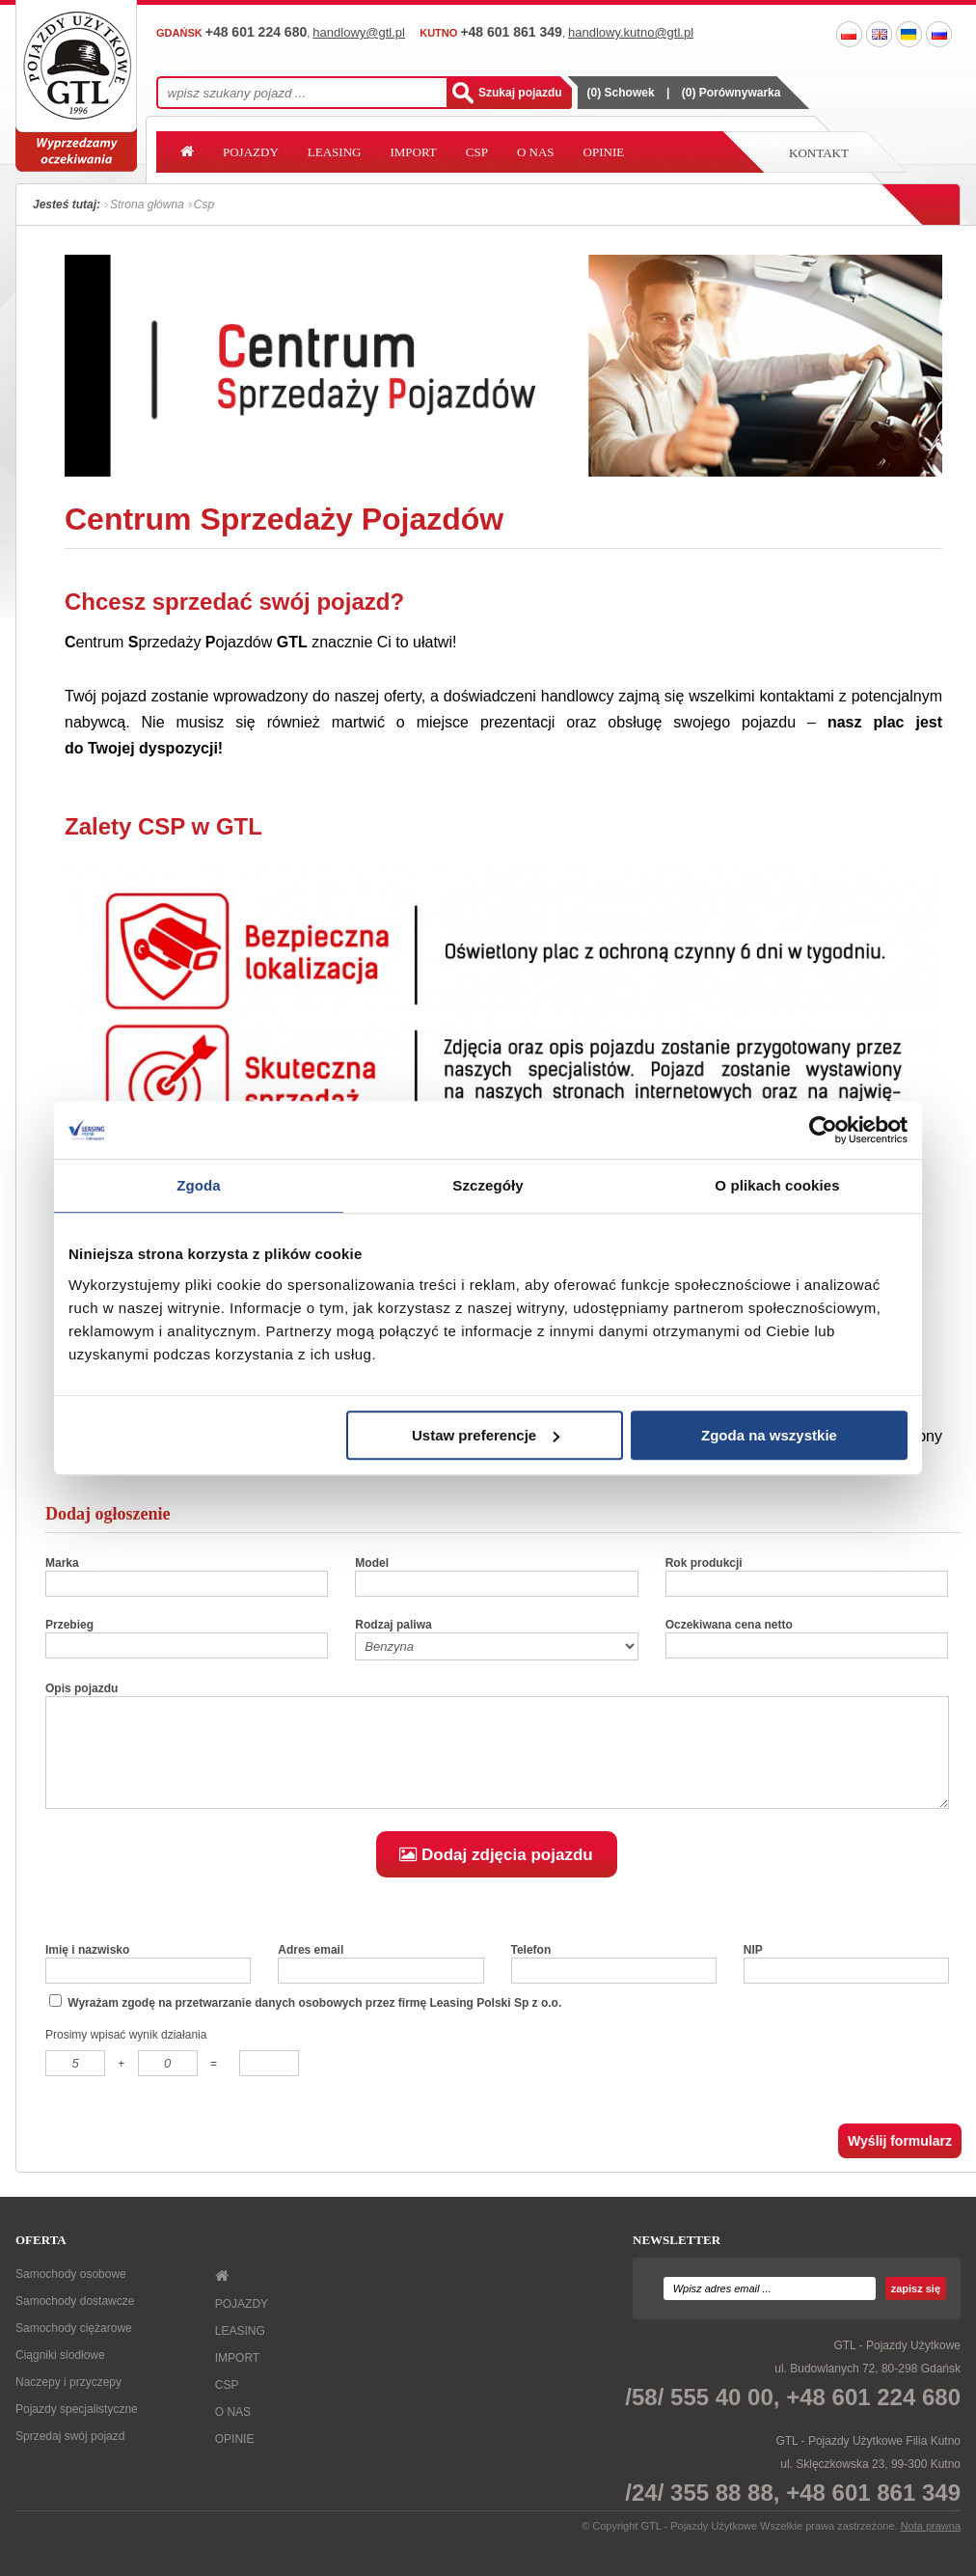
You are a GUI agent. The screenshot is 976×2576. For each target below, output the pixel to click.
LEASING (335, 152)
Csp (204, 204)
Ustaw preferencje (485, 1435)
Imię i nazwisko (87, 1970)
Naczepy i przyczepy (68, 2402)
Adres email (310, 1970)
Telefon (531, 1970)
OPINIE (604, 152)
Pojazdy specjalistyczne (76, 2429)
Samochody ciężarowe (73, 2348)
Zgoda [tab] (198, 1185)
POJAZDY (251, 152)
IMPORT (413, 152)
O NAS (536, 152)
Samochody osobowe (70, 2294)
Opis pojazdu (81, 1688)
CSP (477, 152)
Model (372, 1563)
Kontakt (819, 153)
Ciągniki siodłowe (60, 2375)
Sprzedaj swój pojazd (69, 2456)
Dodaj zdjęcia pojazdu (495, 1875)
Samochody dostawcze (74, 2321)
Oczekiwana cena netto (729, 1625)
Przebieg (69, 1625)
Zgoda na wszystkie (769, 1435)
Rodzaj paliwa (393, 1625)
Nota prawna (931, 2546)
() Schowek (621, 92)
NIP (753, 1970)
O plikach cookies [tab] (777, 1185)
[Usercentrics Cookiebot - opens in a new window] (823, 1129)
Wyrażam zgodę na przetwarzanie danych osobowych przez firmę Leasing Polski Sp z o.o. (305, 2022)
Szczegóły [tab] (487, 1185)
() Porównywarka (731, 92)
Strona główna (147, 204)
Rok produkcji (704, 1563)
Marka (62, 1563)
